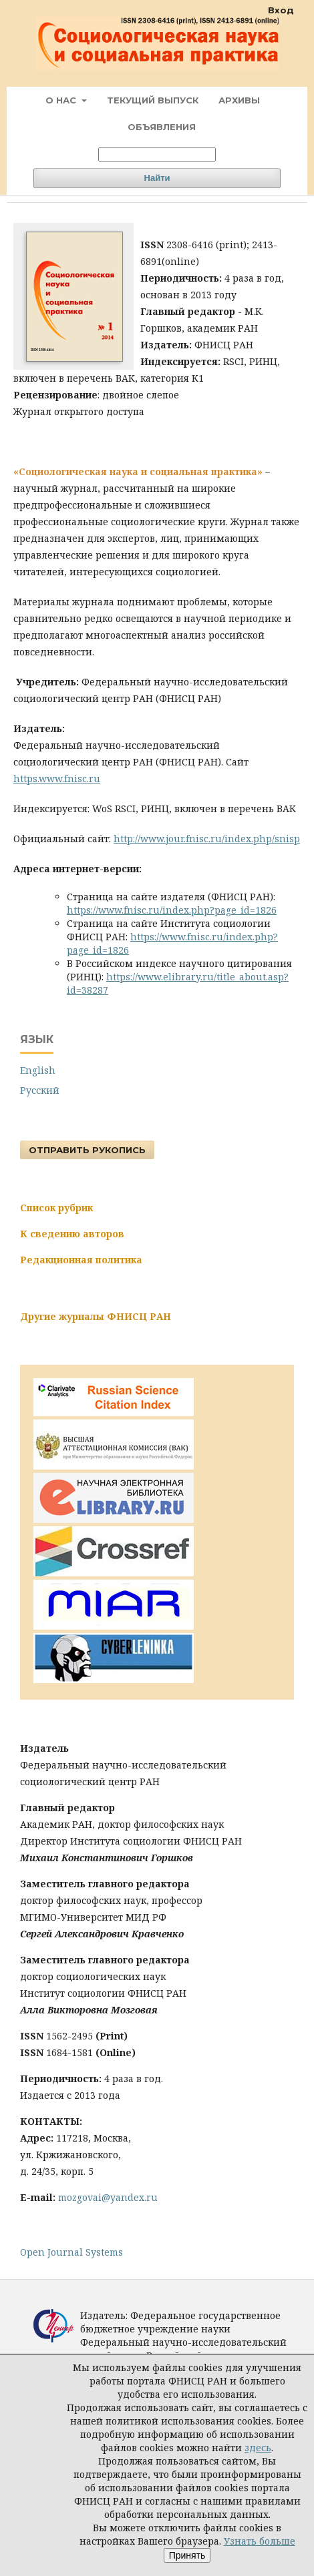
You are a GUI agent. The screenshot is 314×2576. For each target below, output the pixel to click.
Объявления (162, 126)
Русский (39, 1090)
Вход (281, 10)
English (37, 1070)
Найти (157, 178)
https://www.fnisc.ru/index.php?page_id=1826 (172, 910)
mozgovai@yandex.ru (108, 2197)
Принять (187, 2555)
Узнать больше (259, 2541)
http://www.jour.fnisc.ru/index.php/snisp (207, 838)
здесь (258, 2447)
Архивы (239, 100)
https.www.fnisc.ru (56, 778)
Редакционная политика (81, 1259)
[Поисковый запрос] (157, 154)
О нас (62, 100)
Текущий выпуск (152, 100)
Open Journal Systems (71, 2252)
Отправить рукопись (87, 1150)
